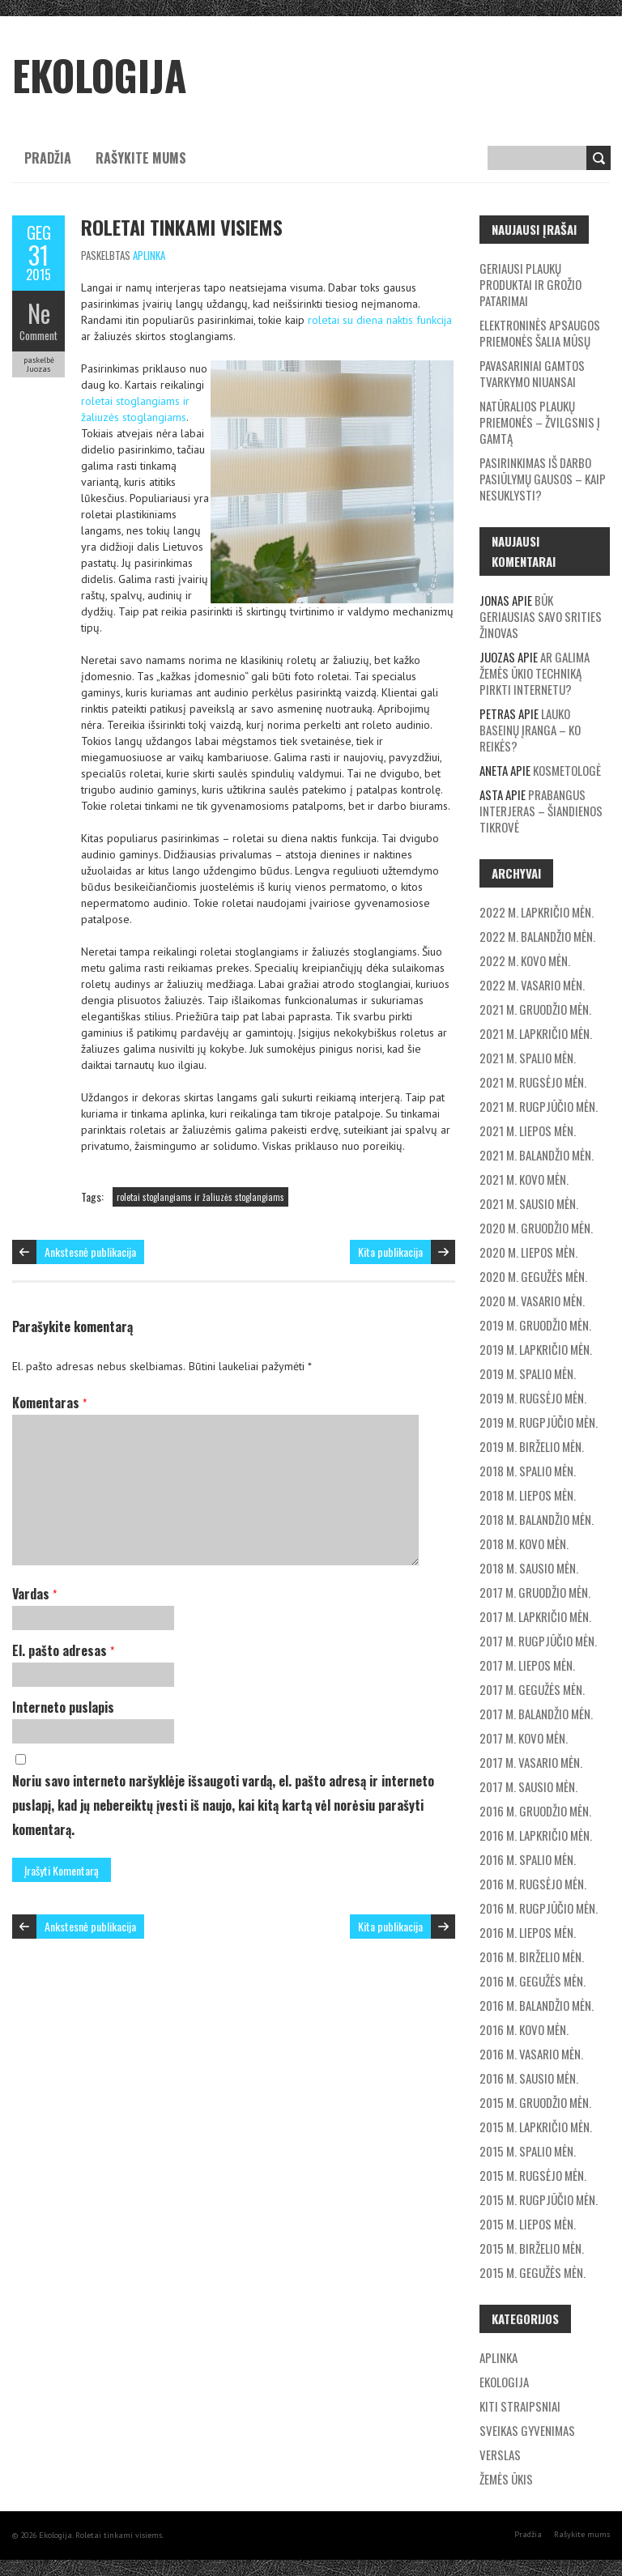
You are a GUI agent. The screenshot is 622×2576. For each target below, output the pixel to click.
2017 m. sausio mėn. (528, 1786)
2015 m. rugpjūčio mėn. (538, 2199)
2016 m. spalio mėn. (527, 1859)
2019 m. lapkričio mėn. (535, 1349)
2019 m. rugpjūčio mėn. (538, 1422)
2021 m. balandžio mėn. (536, 1155)
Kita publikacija (390, 1251)
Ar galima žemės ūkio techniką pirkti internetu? (534, 673)
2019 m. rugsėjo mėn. (532, 1398)
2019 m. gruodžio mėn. (535, 1325)
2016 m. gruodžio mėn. (535, 1811)
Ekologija (504, 2382)
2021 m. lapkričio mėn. (535, 1033)
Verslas (500, 2454)
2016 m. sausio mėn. (528, 2078)
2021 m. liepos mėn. (527, 1130)
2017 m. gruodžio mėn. (534, 1592)
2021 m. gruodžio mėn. (535, 1009)
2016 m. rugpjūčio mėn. (538, 1908)
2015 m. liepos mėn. (527, 2224)
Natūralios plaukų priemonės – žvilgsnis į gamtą (539, 422)
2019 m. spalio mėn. (527, 1373)
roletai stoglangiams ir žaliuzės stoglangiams (200, 1196)
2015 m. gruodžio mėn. (535, 2102)
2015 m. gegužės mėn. (532, 2272)
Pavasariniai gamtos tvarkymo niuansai (532, 373)
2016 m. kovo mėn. (524, 2029)
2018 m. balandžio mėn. (536, 1519)
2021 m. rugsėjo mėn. (532, 1082)
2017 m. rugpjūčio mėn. (538, 1641)
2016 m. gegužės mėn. (532, 1981)
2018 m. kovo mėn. (524, 1543)
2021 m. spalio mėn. (527, 1058)
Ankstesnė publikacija (90, 1251)
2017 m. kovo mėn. (523, 1738)
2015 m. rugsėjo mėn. (532, 2175)
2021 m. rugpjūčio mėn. (538, 1106)
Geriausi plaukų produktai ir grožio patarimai (530, 284)
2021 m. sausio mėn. (528, 1203)
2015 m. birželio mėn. (531, 2248)
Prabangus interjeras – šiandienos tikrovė (541, 811)
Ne (39, 313)
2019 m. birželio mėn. (531, 1446)
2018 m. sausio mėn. (528, 1568)
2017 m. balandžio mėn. (536, 1713)
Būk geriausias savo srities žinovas (540, 616)
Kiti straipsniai (519, 2406)
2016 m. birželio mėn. (531, 1956)
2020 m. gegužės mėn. (533, 1276)
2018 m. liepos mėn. (527, 1495)
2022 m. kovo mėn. (524, 960)
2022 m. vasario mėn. (532, 985)
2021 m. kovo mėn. (524, 1179)
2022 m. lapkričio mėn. (536, 912)
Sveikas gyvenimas (527, 2430)
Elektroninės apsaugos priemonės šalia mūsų (539, 333)
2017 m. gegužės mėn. (532, 1689)
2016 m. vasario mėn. (531, 2054)
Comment (38, 335)
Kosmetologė (567, 770)
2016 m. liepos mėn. (527, 1932)
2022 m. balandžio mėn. (537, 936)
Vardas (34, 1593)
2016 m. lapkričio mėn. (535, 1835)
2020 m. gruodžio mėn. (536, 1228)
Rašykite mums (141, 158)
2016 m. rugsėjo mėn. (532, 1884)
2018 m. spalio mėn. (527, 1471)
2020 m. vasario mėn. (532, 1300)
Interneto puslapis (63, 1707)
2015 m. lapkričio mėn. (535, 2126)
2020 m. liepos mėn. (528, 1252)
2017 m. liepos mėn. (527, 1665)
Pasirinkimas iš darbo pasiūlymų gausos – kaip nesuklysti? (542, 478)
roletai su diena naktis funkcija (380, 320)
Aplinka (149, 255)
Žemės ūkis (506, 2479)
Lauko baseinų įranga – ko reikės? (530, 730)
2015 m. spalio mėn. (527, 2151)
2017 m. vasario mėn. (530, 1762)
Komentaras (49, 1402)
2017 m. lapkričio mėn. (535, 1616)
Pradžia (47, 158)
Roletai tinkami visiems (182, 226)
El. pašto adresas (63, 1650)
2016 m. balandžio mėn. (536, 2005)
